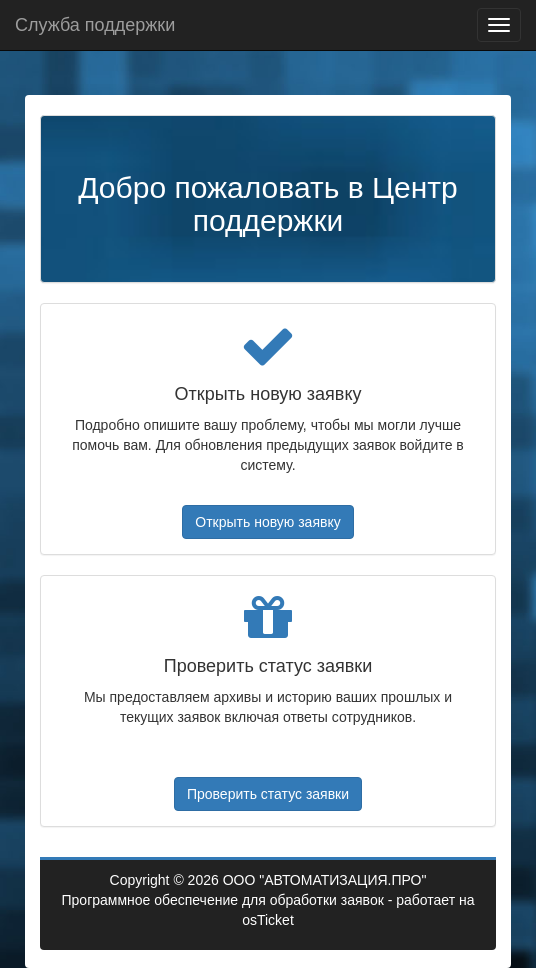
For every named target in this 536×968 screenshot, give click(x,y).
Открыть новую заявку (267, 522)
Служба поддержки (95, 25)
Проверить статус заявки (268, 794)
